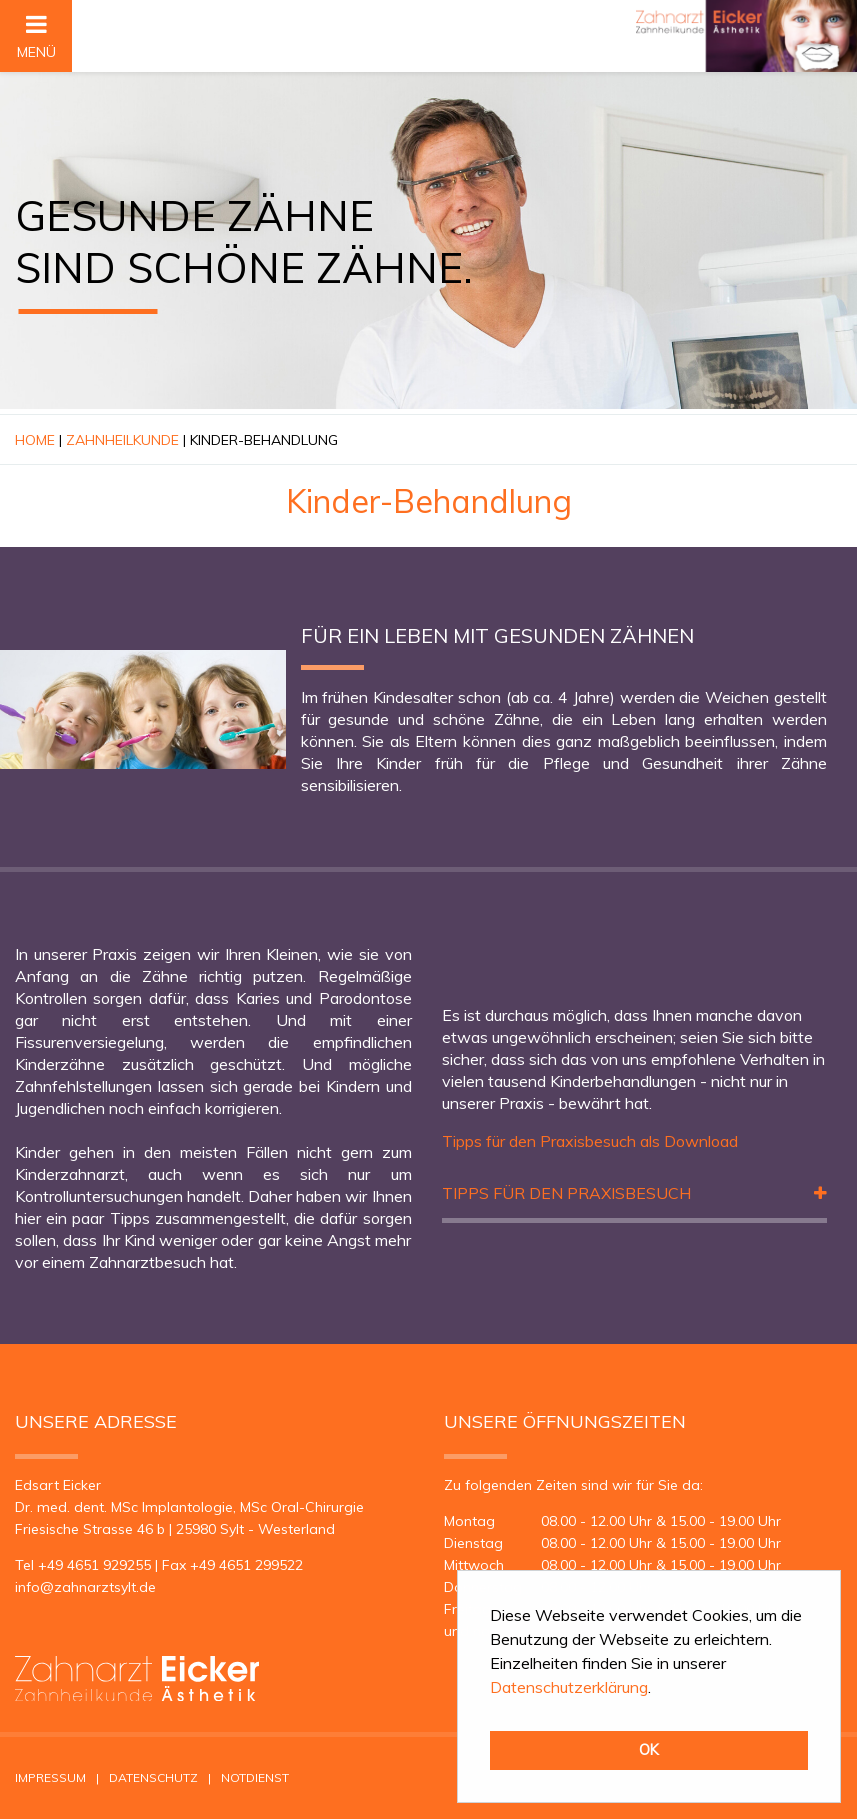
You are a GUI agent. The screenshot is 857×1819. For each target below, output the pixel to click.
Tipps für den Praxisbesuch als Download (590, 1141)
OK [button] (649, 1750)
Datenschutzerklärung (569, 1687)
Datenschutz (153, 1777)
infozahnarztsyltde (85, 1587)
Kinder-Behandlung (264, 440)
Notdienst (255, 1777)
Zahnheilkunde (122, 440)
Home (35, 440)
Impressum (50, 1777)
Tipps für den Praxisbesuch (566, 1193)
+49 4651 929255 (94, 1565)
